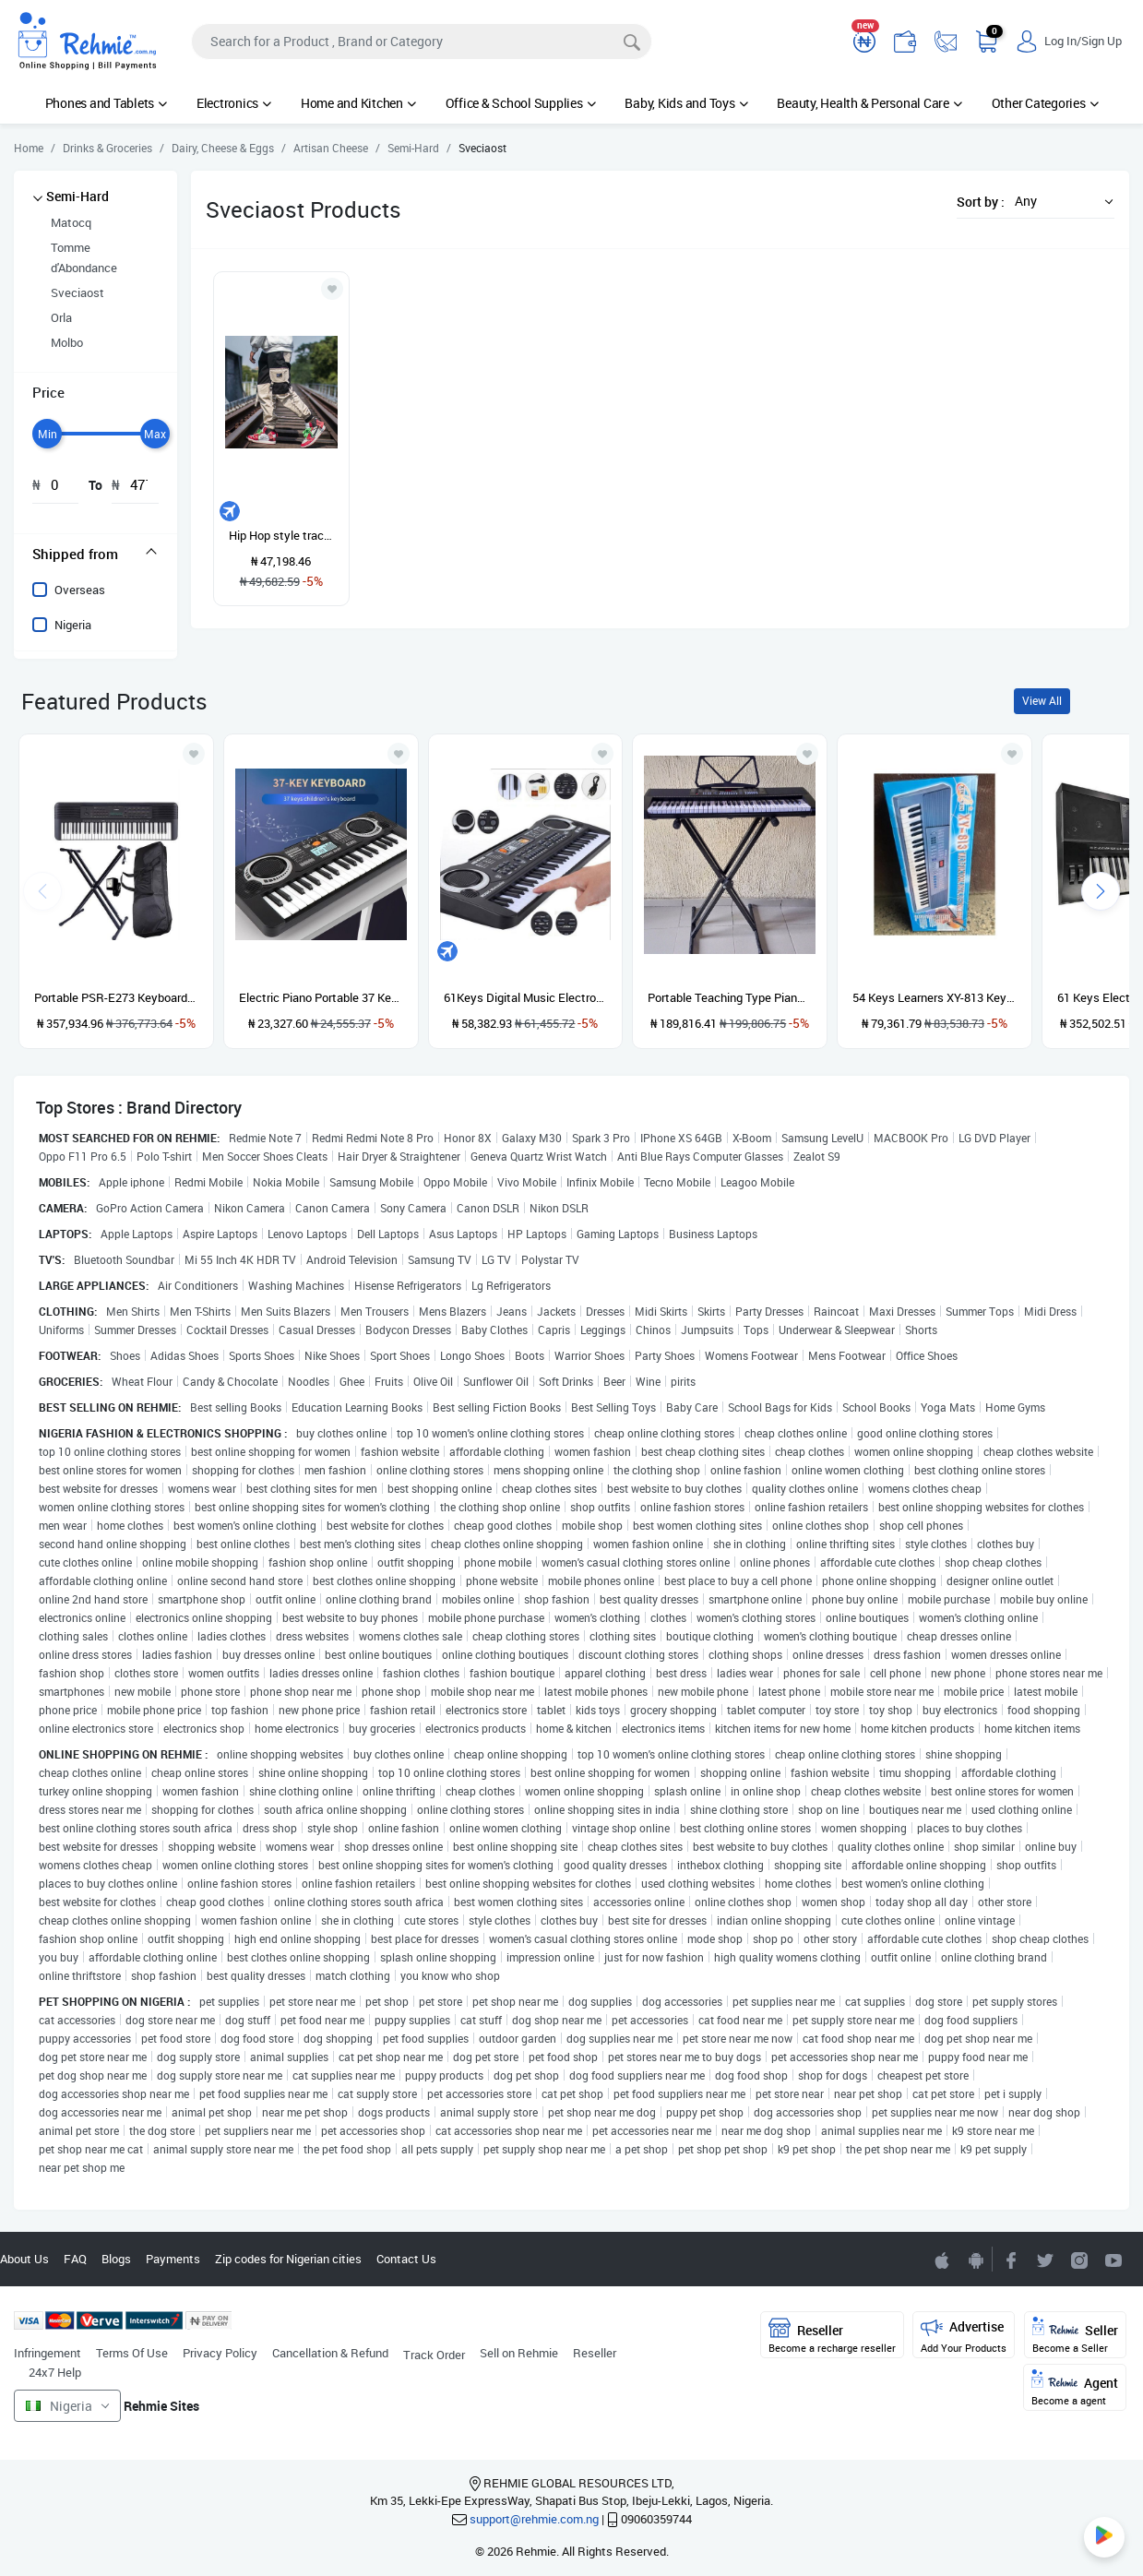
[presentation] (1100, 891)
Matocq (71, 222)
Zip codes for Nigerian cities (288, 2258)
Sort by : (981, 201)
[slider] (47, 433)
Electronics (233, 103)
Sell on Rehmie (519, 2352)
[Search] (421, 41)
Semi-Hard (77, 196)
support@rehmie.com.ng (534, 2518)
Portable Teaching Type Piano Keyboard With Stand (730, 997)
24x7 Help (55, 2372)
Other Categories (1045, 103)
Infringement (47, 2352)
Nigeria (72, 624)
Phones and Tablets (106, 103)
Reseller (594, 2352)
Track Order (434, 2354)
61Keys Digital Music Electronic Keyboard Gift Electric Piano (526, 997)
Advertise (963, 2336)
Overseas (79, 589)
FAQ (75, 2258)
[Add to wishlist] (194, 754)
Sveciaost (77, 292)
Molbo (67, 342)
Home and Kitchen (358, 103)
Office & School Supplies (521, 103)
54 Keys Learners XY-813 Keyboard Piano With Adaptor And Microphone (934, 997)
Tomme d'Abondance (84, 257)
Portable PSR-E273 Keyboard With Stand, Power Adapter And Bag (116, 997)
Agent (1074, 2388)
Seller (1075, 2336)
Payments (173, 2258)
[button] (1059, 200)
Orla (61, 317)
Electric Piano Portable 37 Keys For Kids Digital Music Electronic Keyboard (321, 997)
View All (1042, 701)
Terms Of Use (132, 2352)
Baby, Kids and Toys (686, 103)
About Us (24, 2258)
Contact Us (406, 2258)
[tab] (95, 553)
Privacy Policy (220, 2352)
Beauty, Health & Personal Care (869, 103)
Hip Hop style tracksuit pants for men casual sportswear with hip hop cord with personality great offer (281, 535)
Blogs (116, 2258)
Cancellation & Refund (330, 2352)
